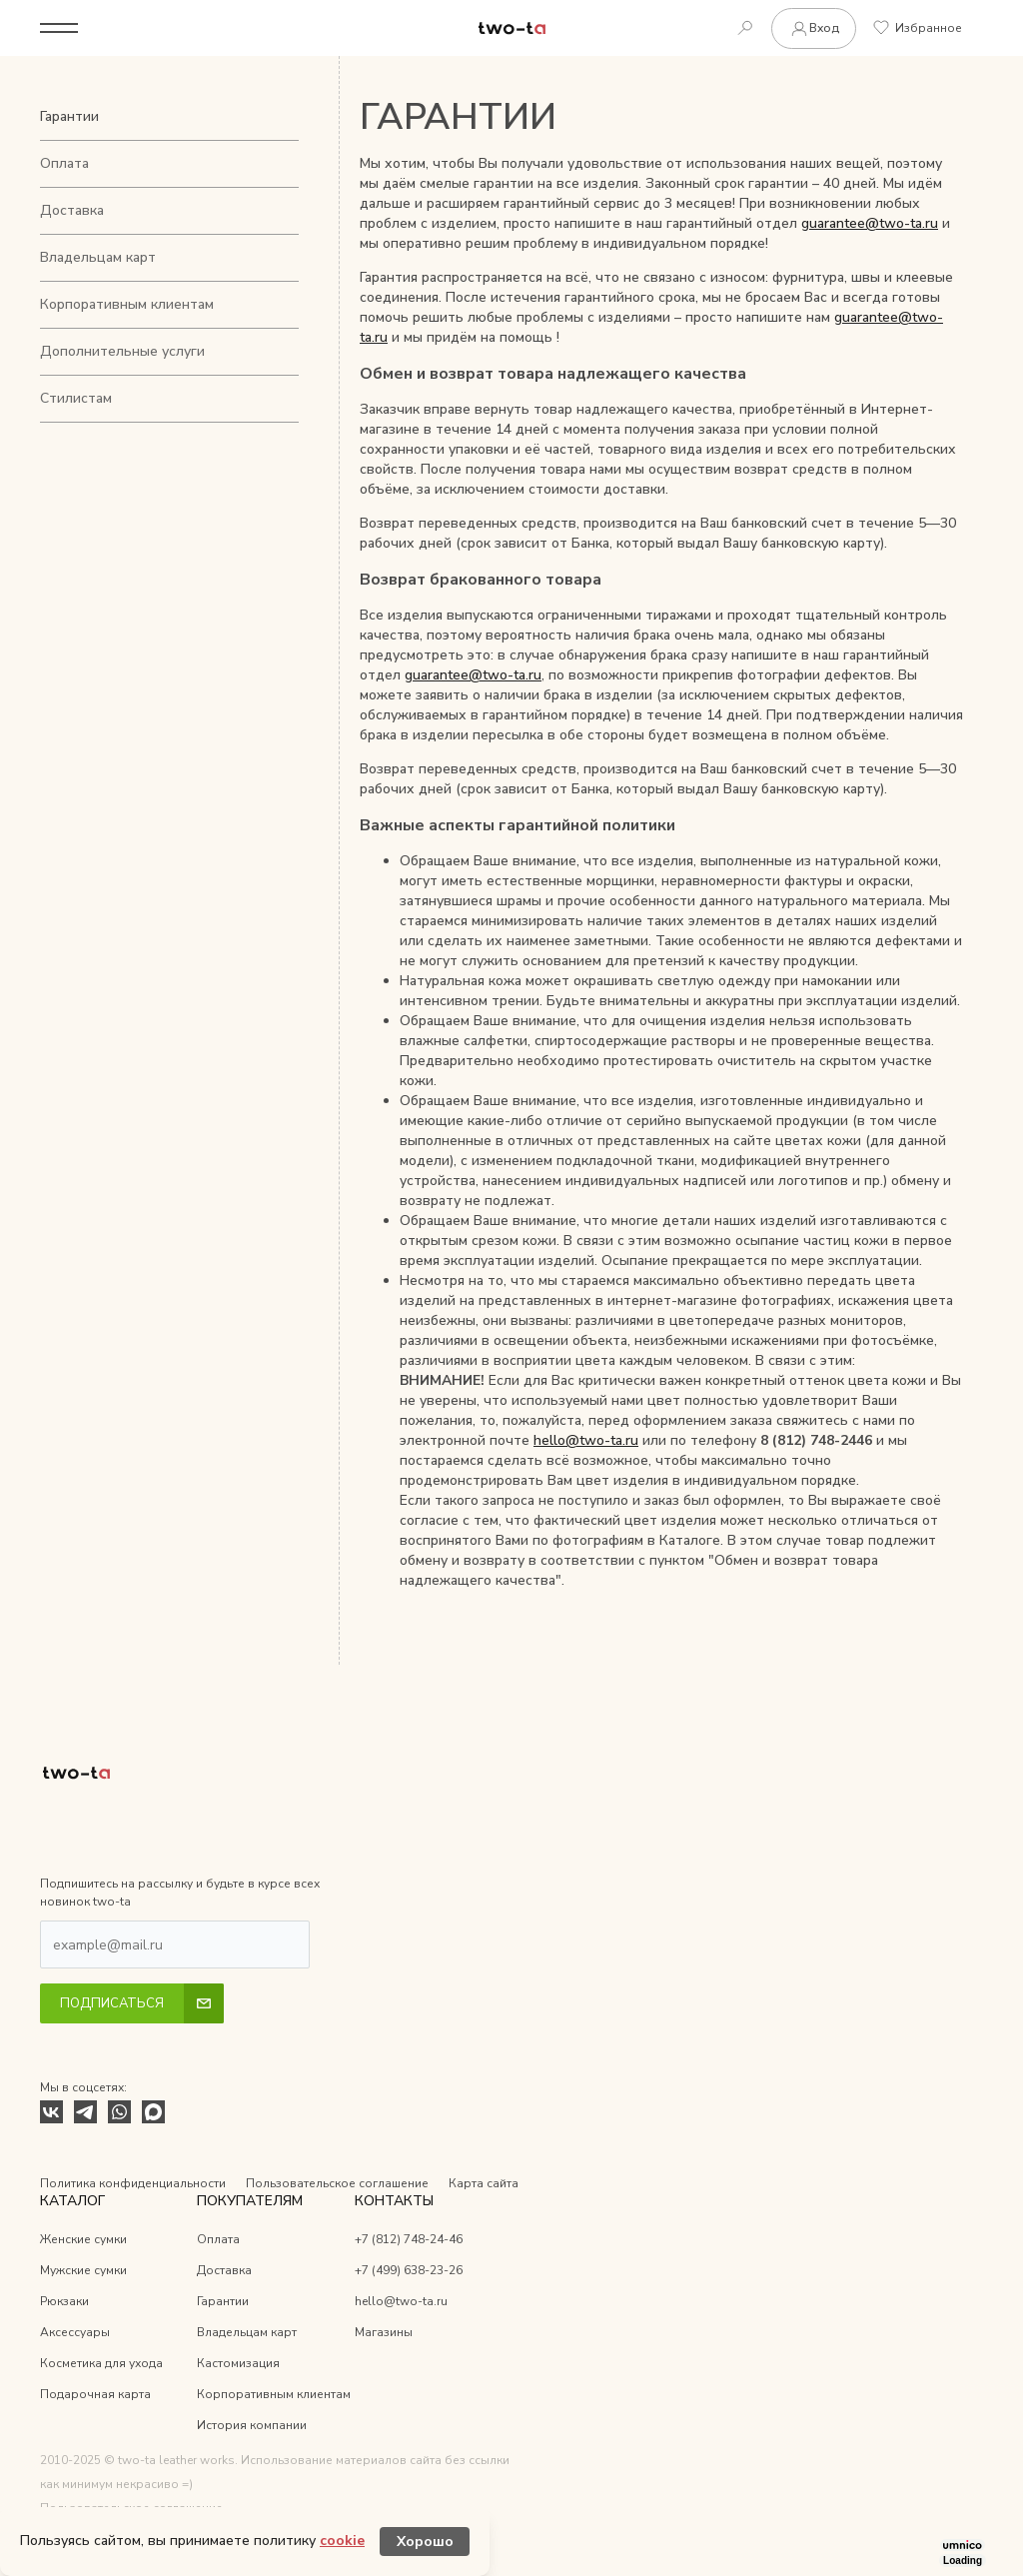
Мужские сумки (83, 2270)
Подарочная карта (95, 2394)
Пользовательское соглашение (337, 2183)
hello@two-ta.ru (585, 1440)
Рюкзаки (64, 2301)
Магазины (384, 2332)
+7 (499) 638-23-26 (409, 2270)
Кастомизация (238, 2363)
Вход (813, 28)
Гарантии (69, 116)
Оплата (64, 163)
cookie (342, 2540)
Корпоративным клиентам (127, 304)
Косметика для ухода (101, 2363)
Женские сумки (83, 2239)
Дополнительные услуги (122, 351)
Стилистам (76, 398)
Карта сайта (483, 2183)
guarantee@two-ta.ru (869, 223)
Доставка (72, 210)
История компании (252, 2425)
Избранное (918, 28)
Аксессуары (75, 2332)
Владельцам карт (98, 257)
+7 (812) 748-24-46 (409, 2239)
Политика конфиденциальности (133, 2183)
